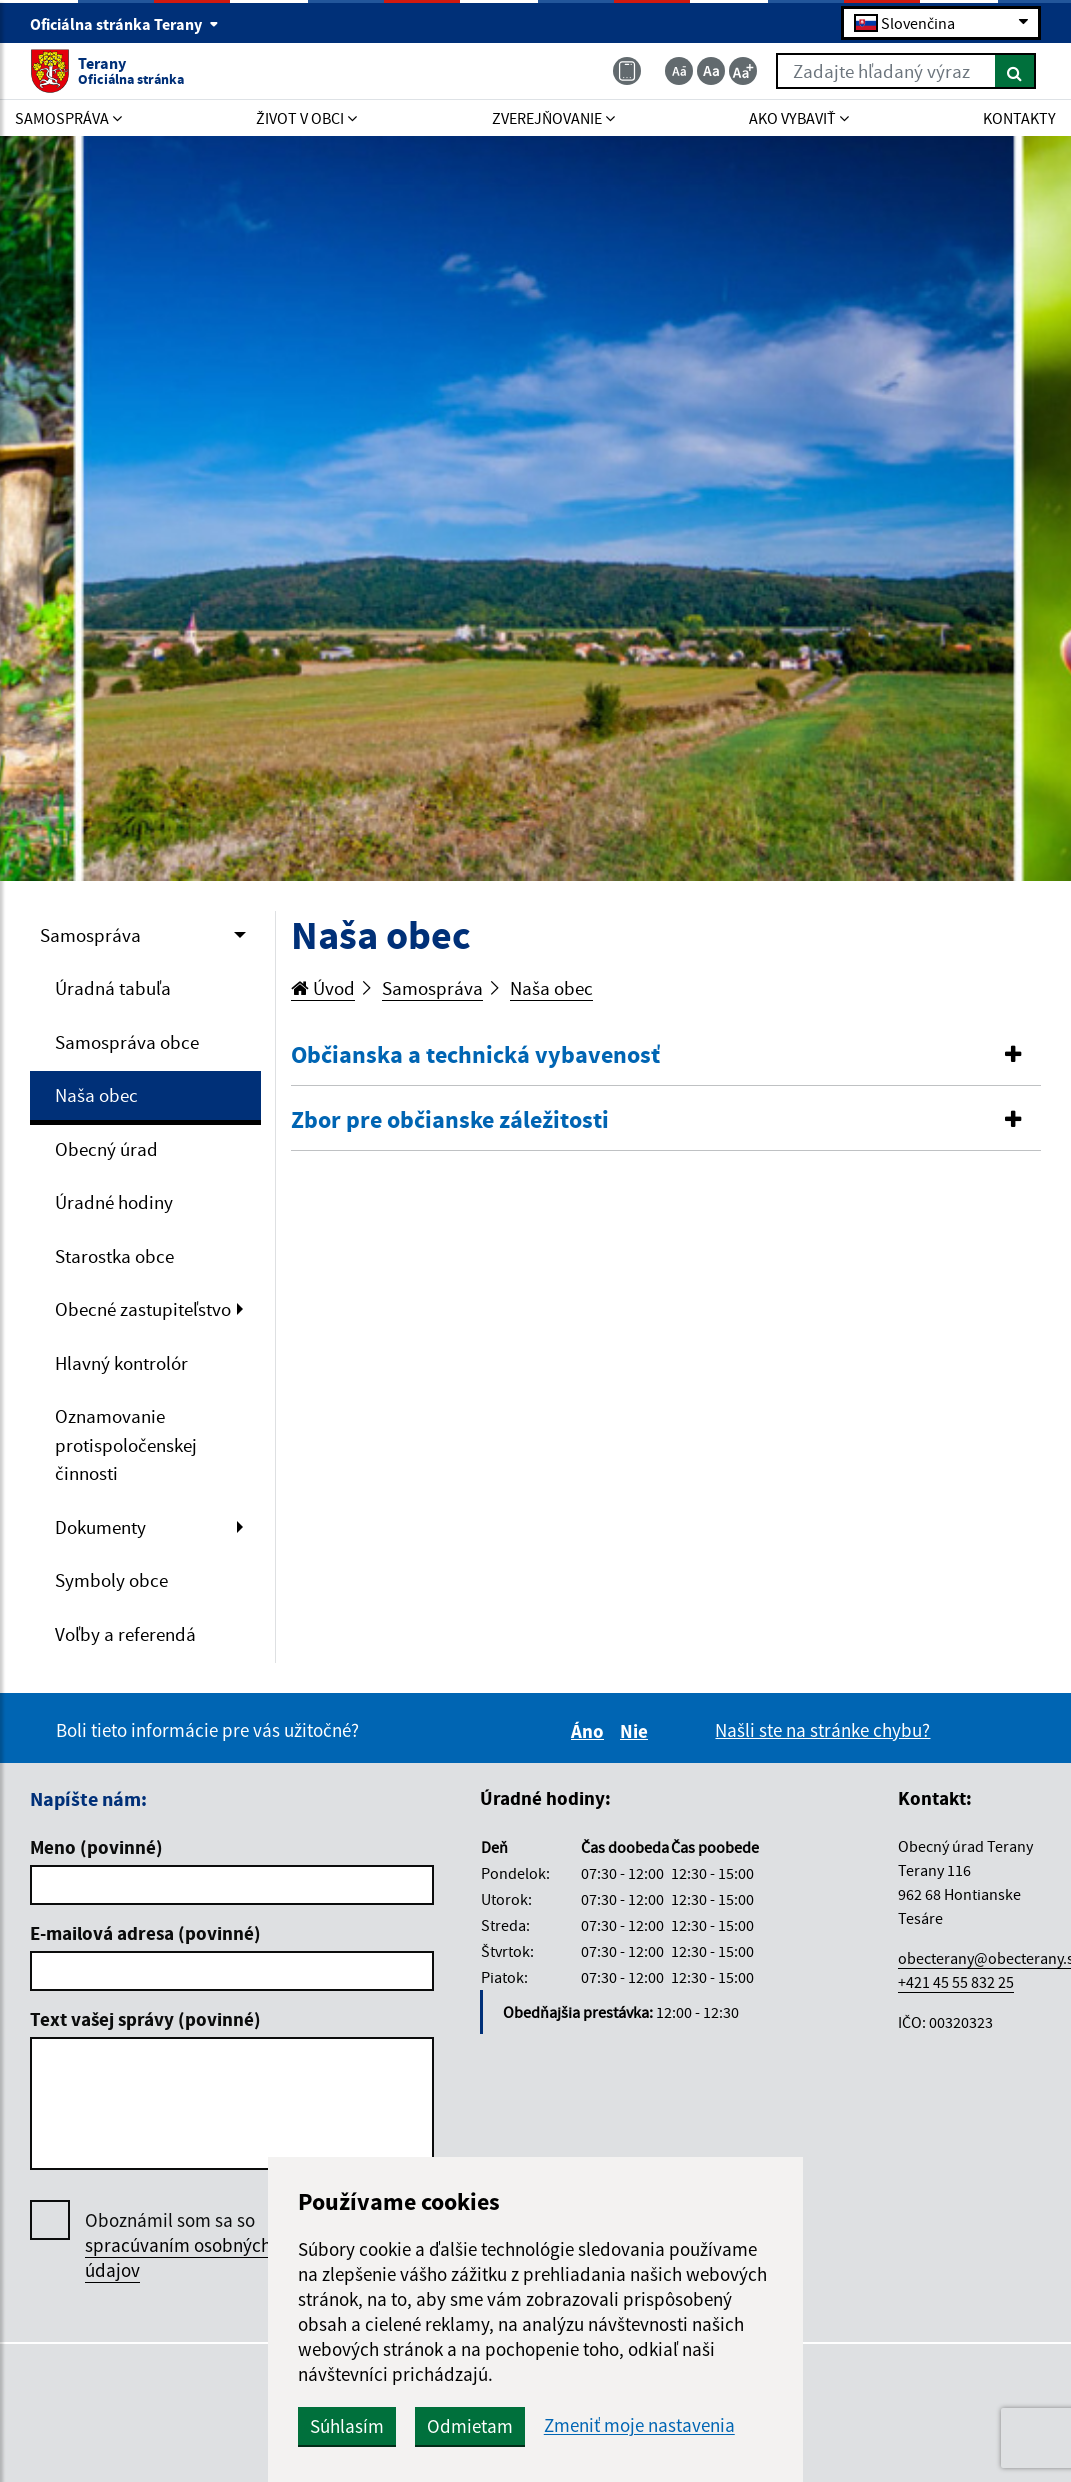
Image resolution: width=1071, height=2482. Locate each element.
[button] (666, 1055)
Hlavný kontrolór (121, 1363)
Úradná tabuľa (113, 988)
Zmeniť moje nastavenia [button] (639, 2425)
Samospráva (90, 935)
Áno (590, 1731)
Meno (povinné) (96, 1847)
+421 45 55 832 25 (956, 1982)
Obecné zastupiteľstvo (143, 1309)
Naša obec (96, 1095)
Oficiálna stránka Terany (124, 24)
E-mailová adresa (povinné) (145, 1933)
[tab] (666, 1056)
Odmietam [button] (470, 2426)
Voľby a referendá (125, 1634)
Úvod (323, 988)
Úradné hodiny (114, 1202)
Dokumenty (100, 1527)
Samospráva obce (127, 1042)
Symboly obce (111, 1580)
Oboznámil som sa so (178, 2245)
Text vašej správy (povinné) (145, 2019)
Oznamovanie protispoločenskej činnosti (126, 1444)
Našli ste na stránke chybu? (822, 1730)
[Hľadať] (1015, 71)
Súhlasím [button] (347, 2426)
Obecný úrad (106, 1149)
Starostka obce (114, 1256)
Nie (637, 1731)
